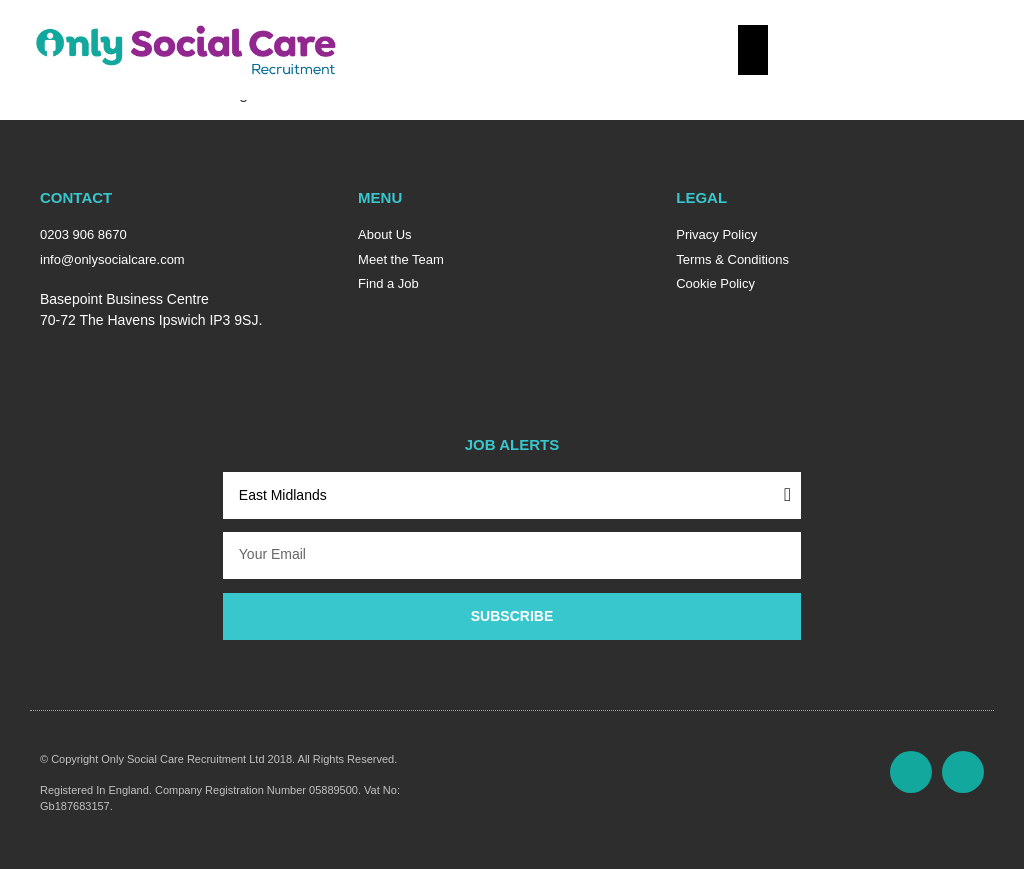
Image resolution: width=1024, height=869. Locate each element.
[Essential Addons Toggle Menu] (753, 50)
